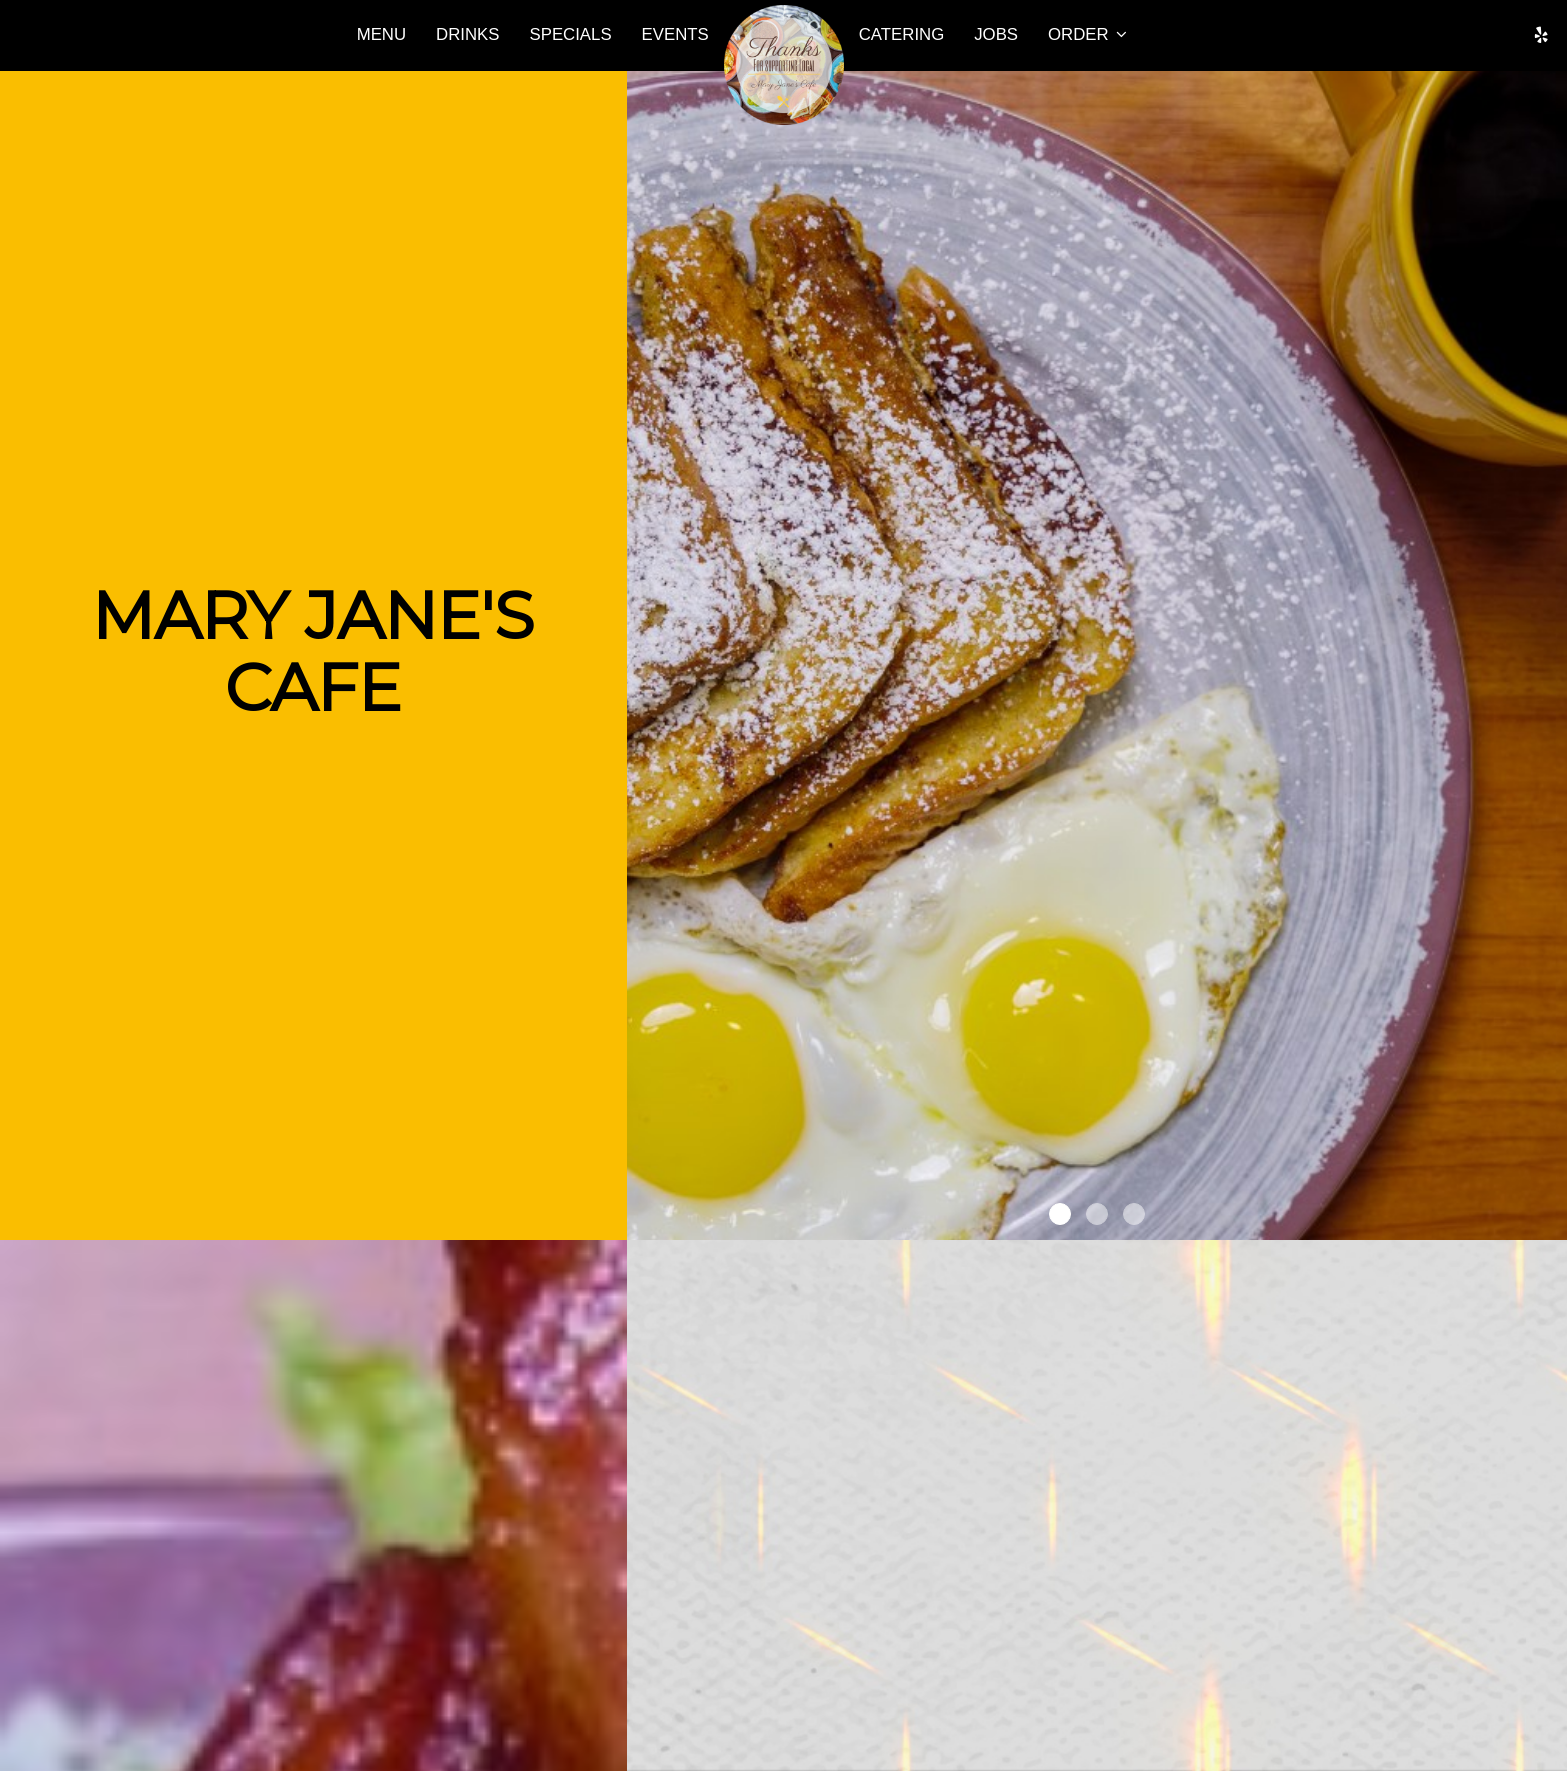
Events (675, 34)
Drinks (467, 34)
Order (1087, 34)
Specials (571, 34)
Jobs (996, 34)
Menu (381, 34)
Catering (901, 34)
